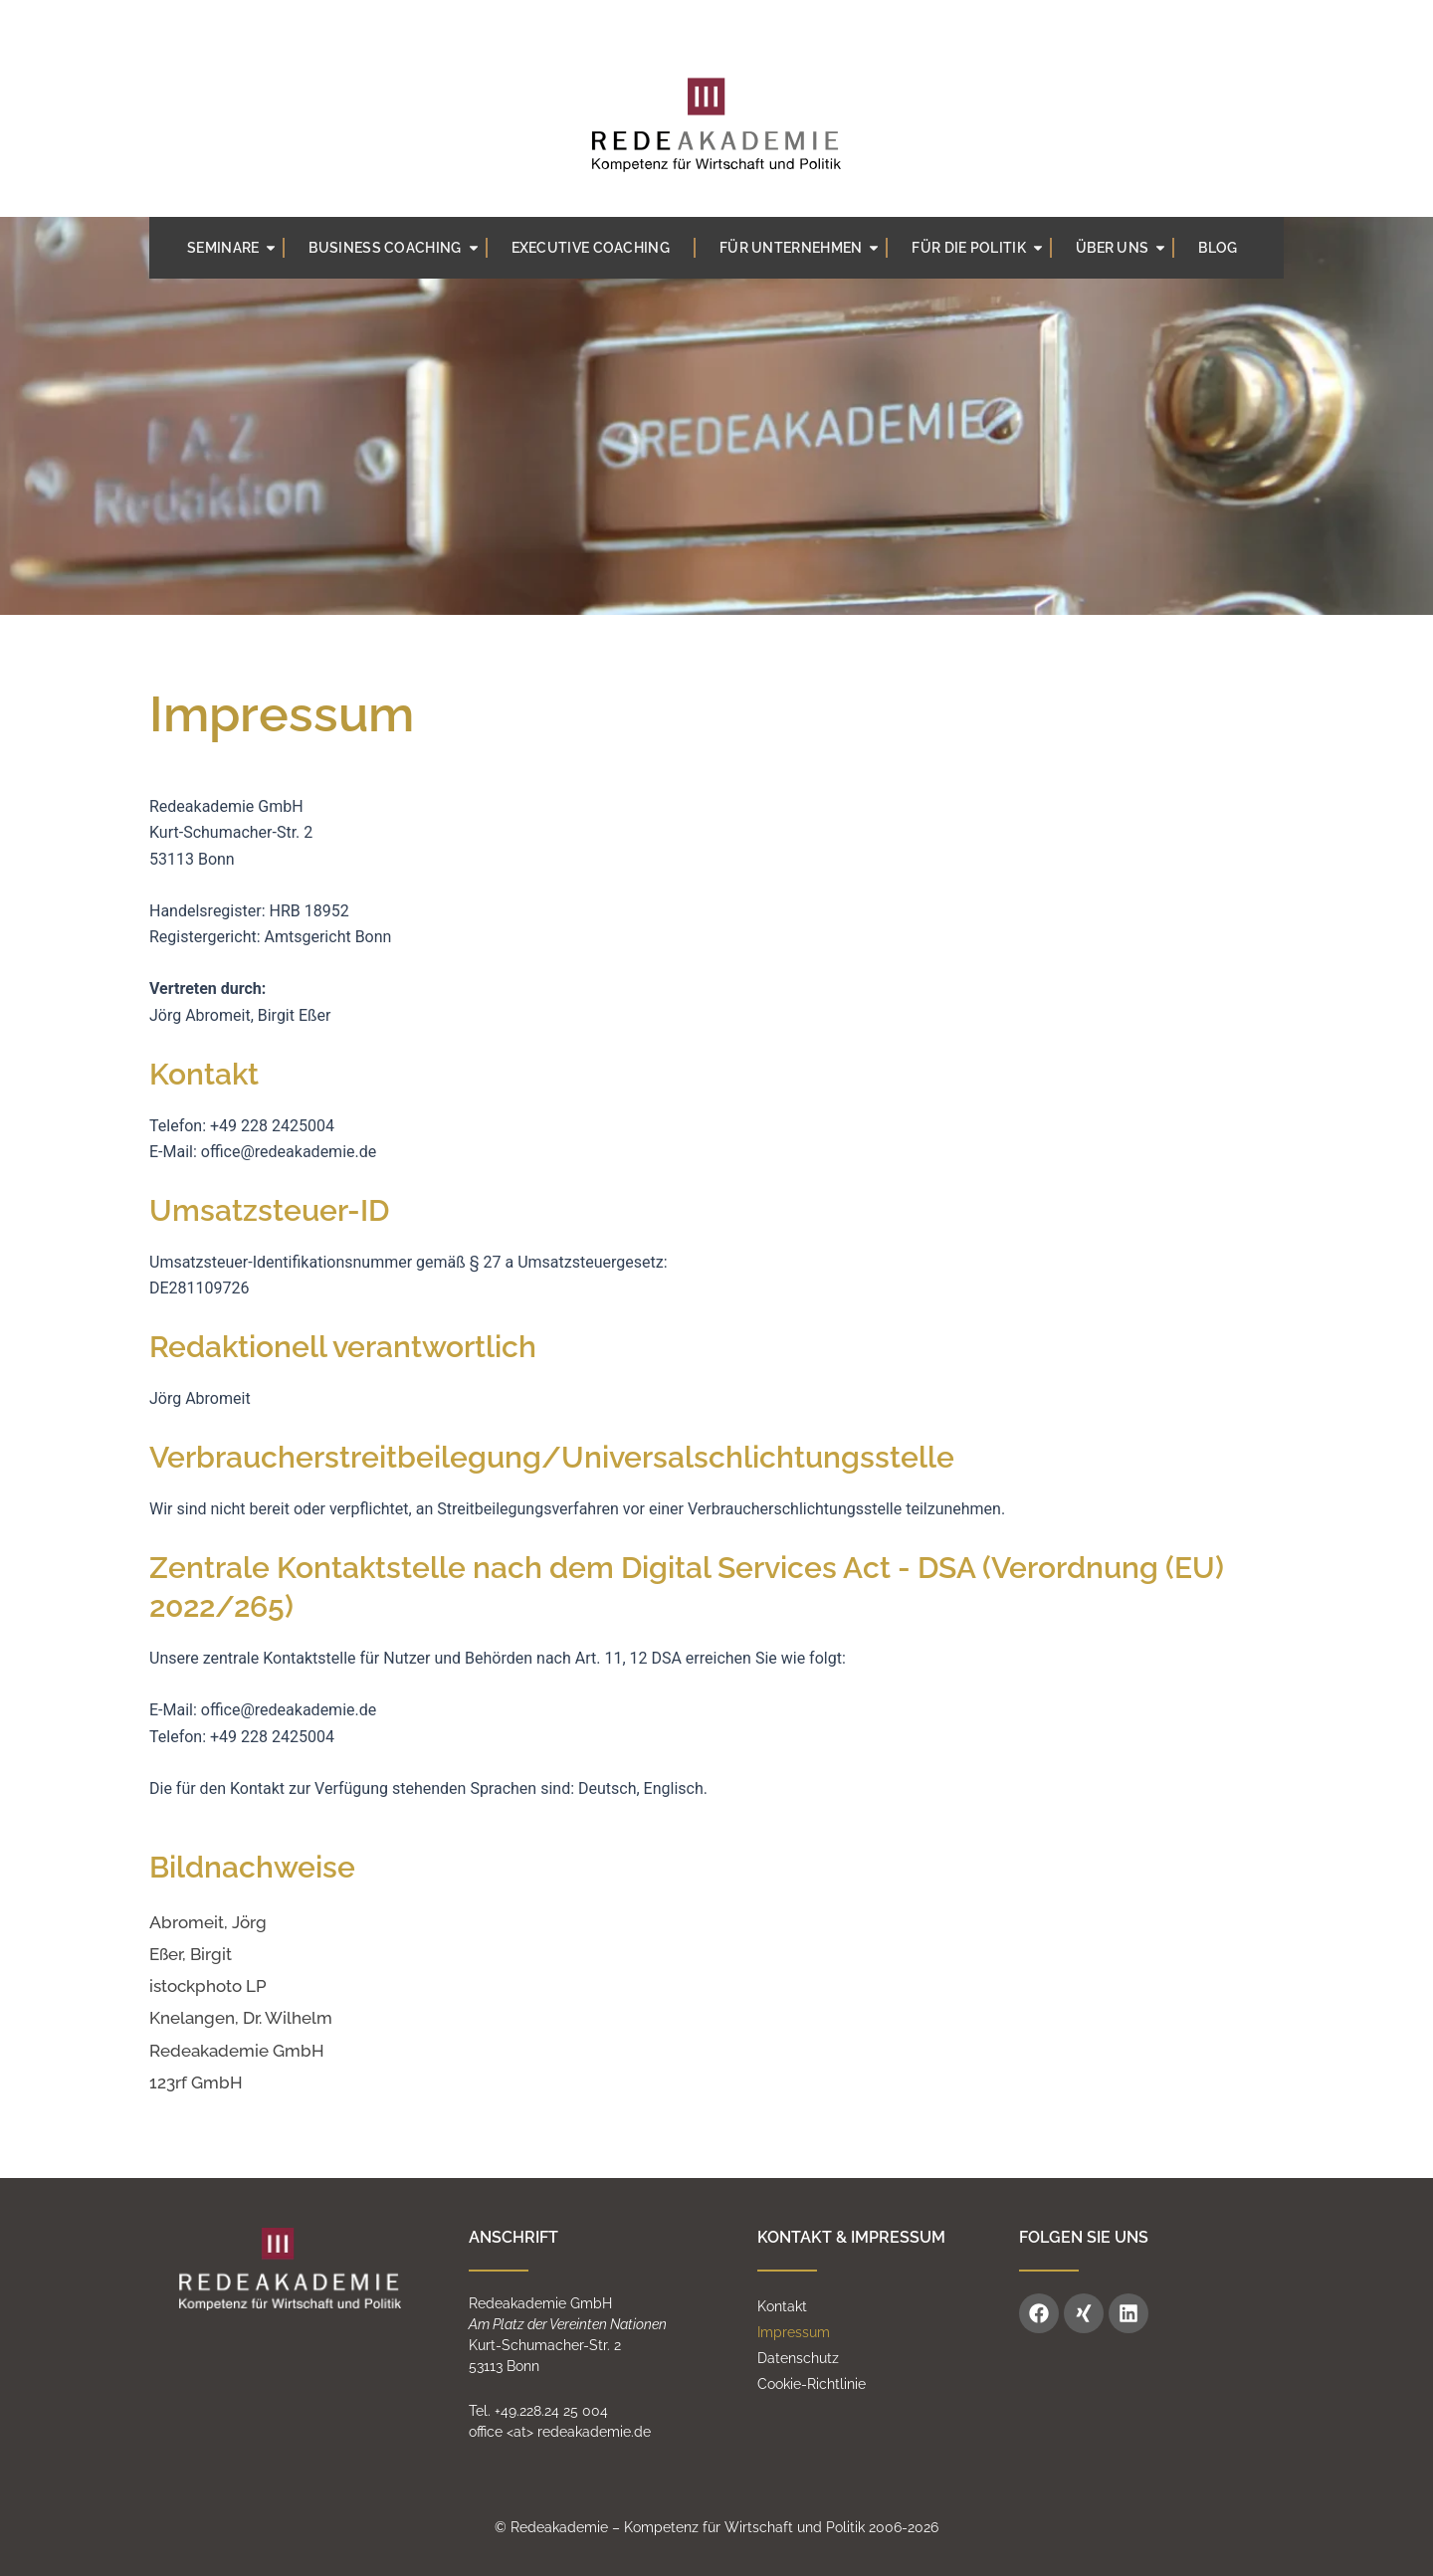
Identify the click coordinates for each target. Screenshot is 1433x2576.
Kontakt (782, 2306)
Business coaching (394, 248)
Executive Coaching (591, 248)
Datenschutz (798, 2358)
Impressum (793, 2332)
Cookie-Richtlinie (811, 2384)
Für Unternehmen (800, 248)
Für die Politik (978, 248)
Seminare (232, 248)
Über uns (1121, 248)
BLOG (1217, 248)
